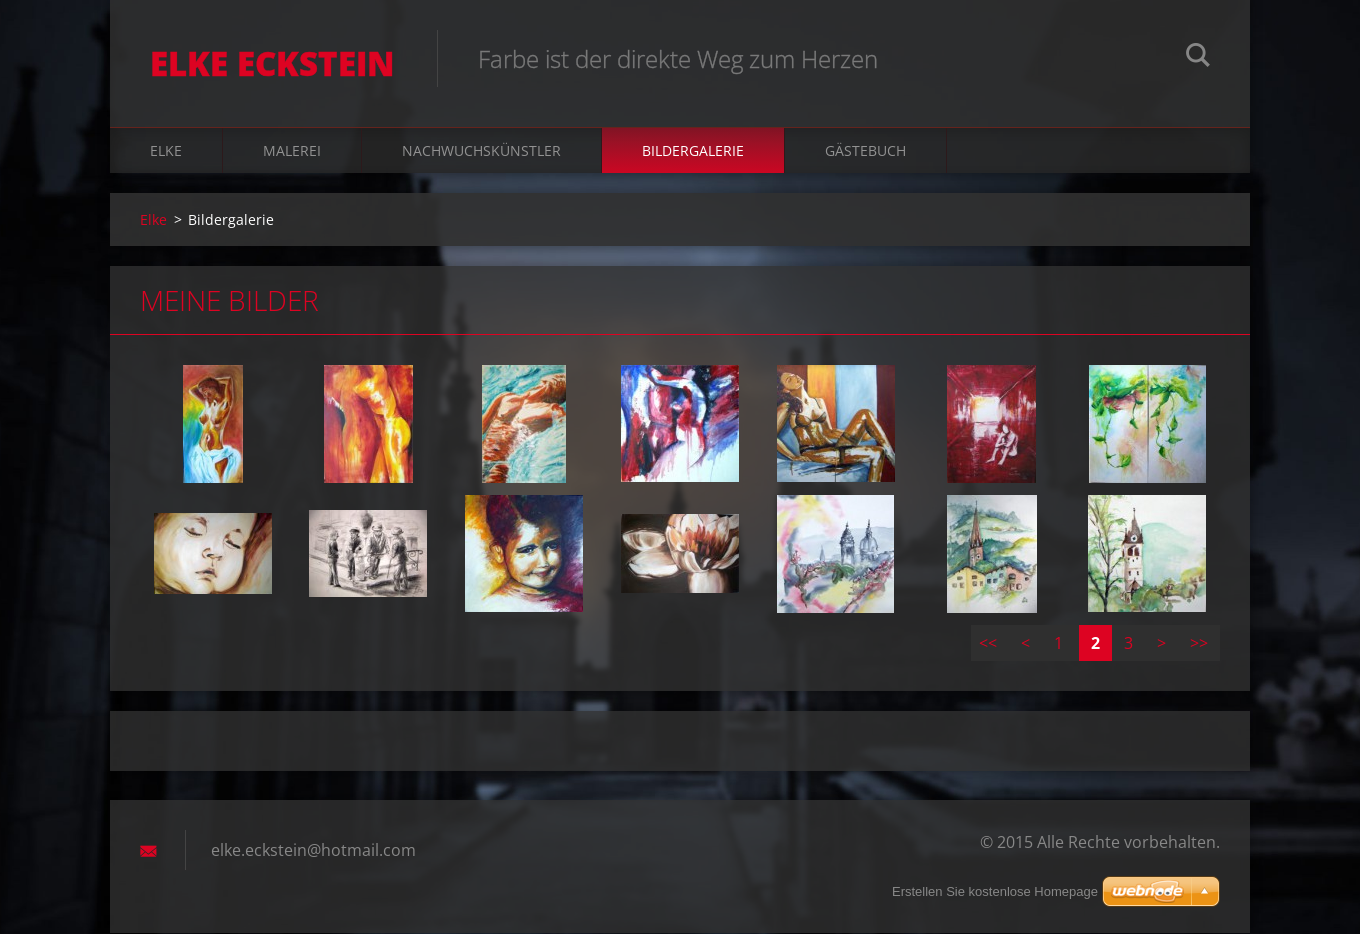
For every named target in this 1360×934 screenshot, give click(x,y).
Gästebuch (865, 151)
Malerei (292, 151)
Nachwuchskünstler (481, 151)
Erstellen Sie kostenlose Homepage (995, 891)
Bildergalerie (693, 151)
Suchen (1198, 58)
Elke (166, 151)
